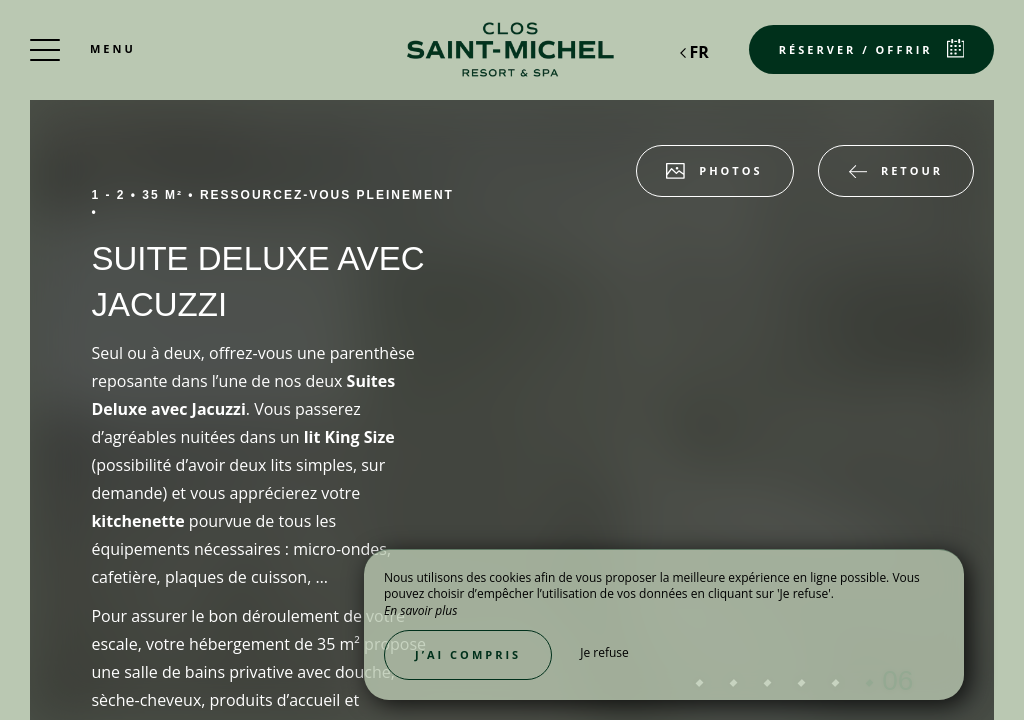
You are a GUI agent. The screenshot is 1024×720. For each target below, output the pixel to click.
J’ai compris (468, 654)
